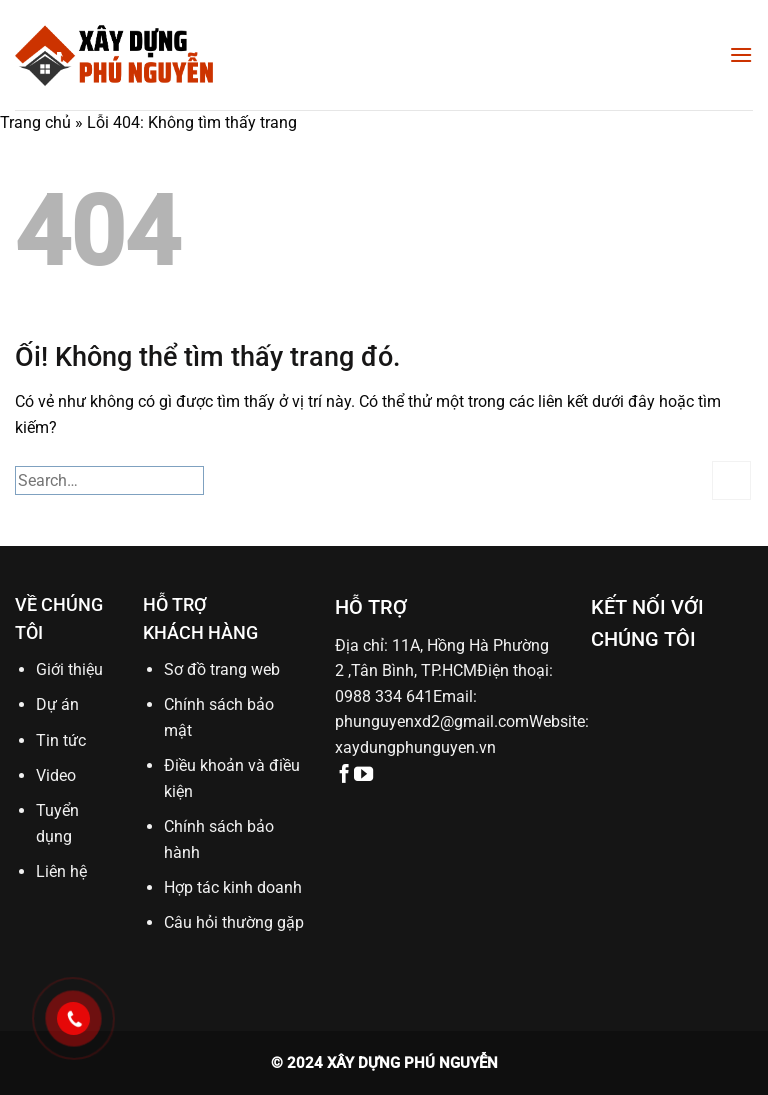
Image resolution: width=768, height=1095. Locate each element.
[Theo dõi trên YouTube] (363, 775)
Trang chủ (35, 122)
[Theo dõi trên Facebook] (344, 775)
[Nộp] (731, 480)
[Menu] (741, 54)
